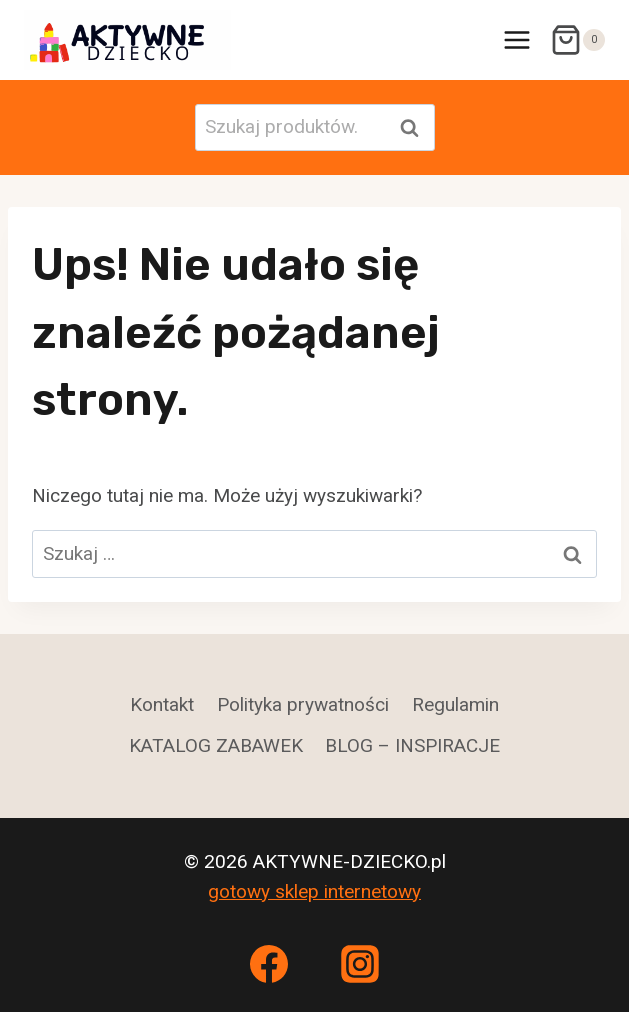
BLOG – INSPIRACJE (412, 745)
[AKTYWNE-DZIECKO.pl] (127, 40)
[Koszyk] (577, 40)
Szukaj (416, 127)
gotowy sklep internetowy (314, 891)
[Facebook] (269, 964)
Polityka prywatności (303, 704)
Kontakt (162, 704)
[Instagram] (360, 964)
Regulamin (455, 704)
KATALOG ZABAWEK (216, 745)
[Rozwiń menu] (516, 39)
